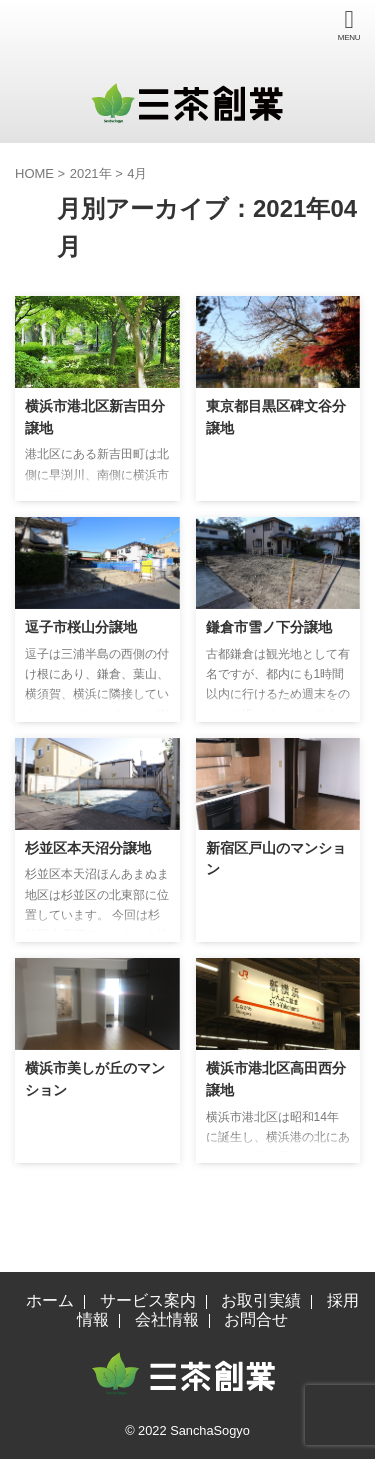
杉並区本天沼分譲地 (88, 848)
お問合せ (256, 1319)
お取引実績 (261, 1300)
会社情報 (167, 1319)
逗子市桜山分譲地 (81, 627)
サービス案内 (148, 1300)
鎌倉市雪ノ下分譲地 (269, 627)
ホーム (50, 1300)
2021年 (91, 173)
